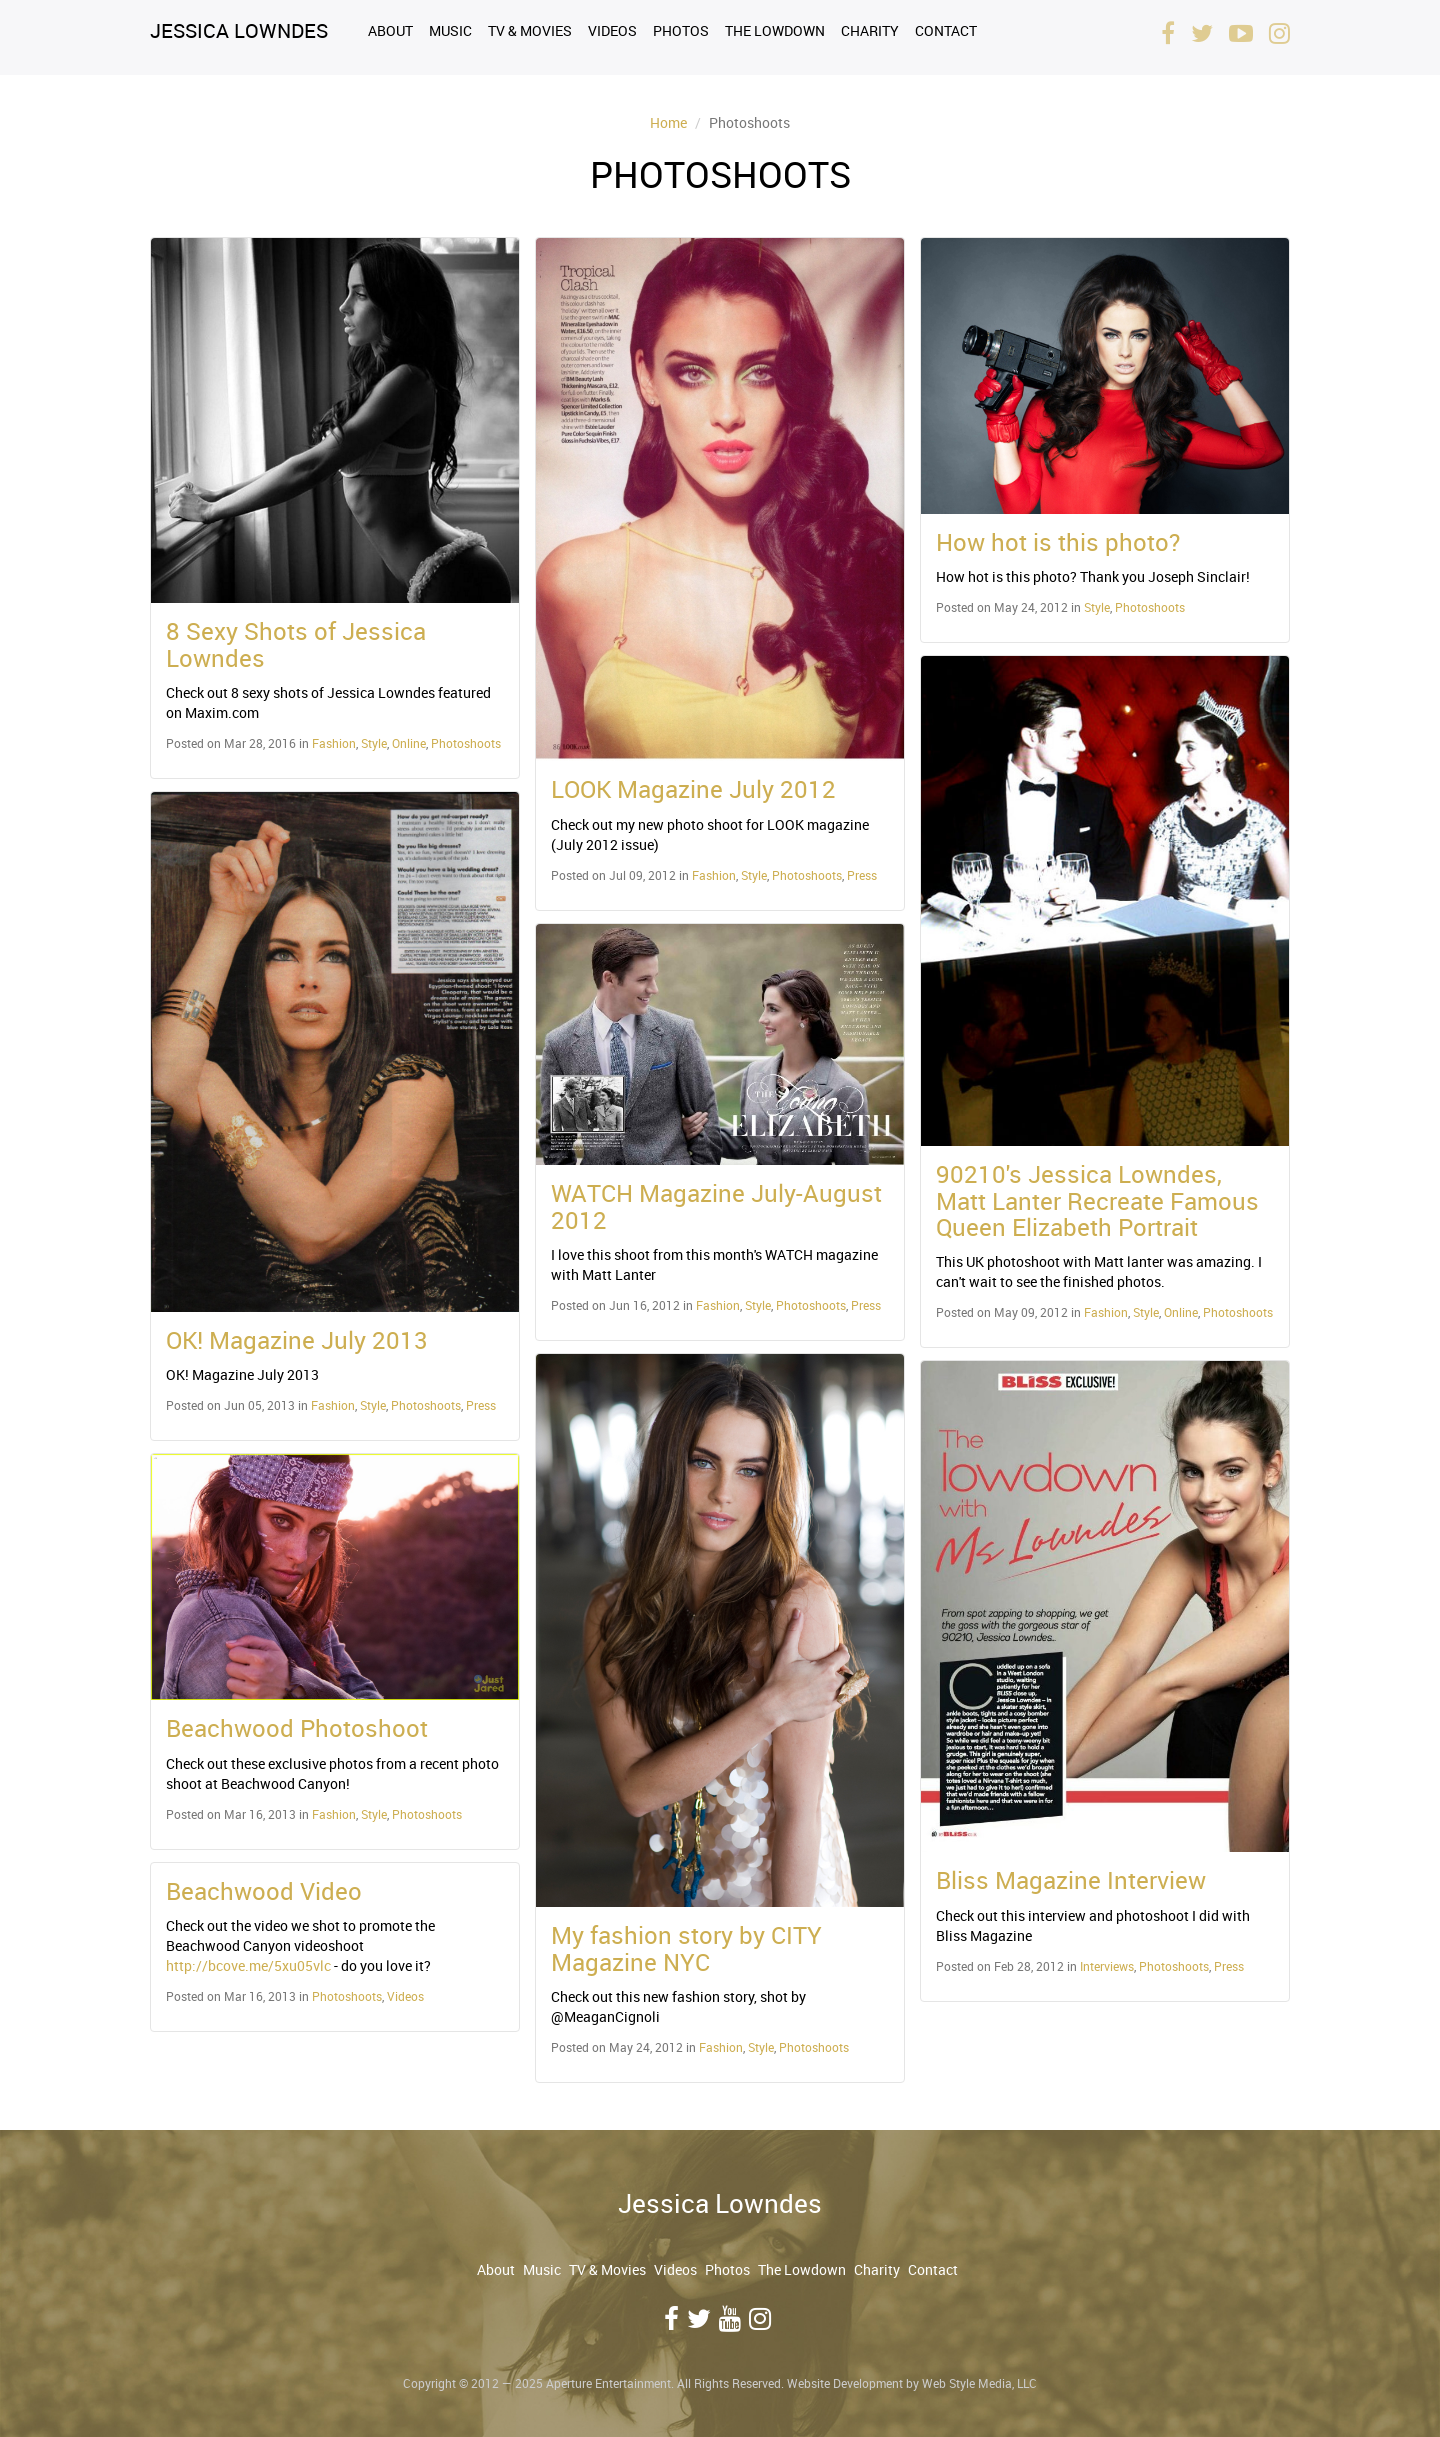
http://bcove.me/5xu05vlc (248, 1965)
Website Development (845, 2383)
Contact (946, 30)
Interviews (1107, 1966)
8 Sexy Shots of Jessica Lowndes (296, 644)
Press (481, 1405)
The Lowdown (775, 30)
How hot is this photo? (1058, 542)
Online (409, 743)
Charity (870, 30)
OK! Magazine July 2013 (297, 1340)
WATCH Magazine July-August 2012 (716, 1206)
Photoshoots (466, 743)
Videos (612, 30)
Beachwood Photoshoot (297, 1728)
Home (668, 122)
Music (450, 30)
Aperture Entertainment (608, 2383)
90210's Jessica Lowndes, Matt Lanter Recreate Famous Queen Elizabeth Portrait (1097, 1200)
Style (374, 743)
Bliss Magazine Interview (1071, 1880)
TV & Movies (530, 30)
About (390, 30)
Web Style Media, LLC (979, 2383)
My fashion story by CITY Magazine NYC (686, 1948)
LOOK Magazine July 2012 (693, 789)
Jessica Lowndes (239, 30)
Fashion (334, 743)
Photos (681, 30)
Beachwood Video (264, 1891)
